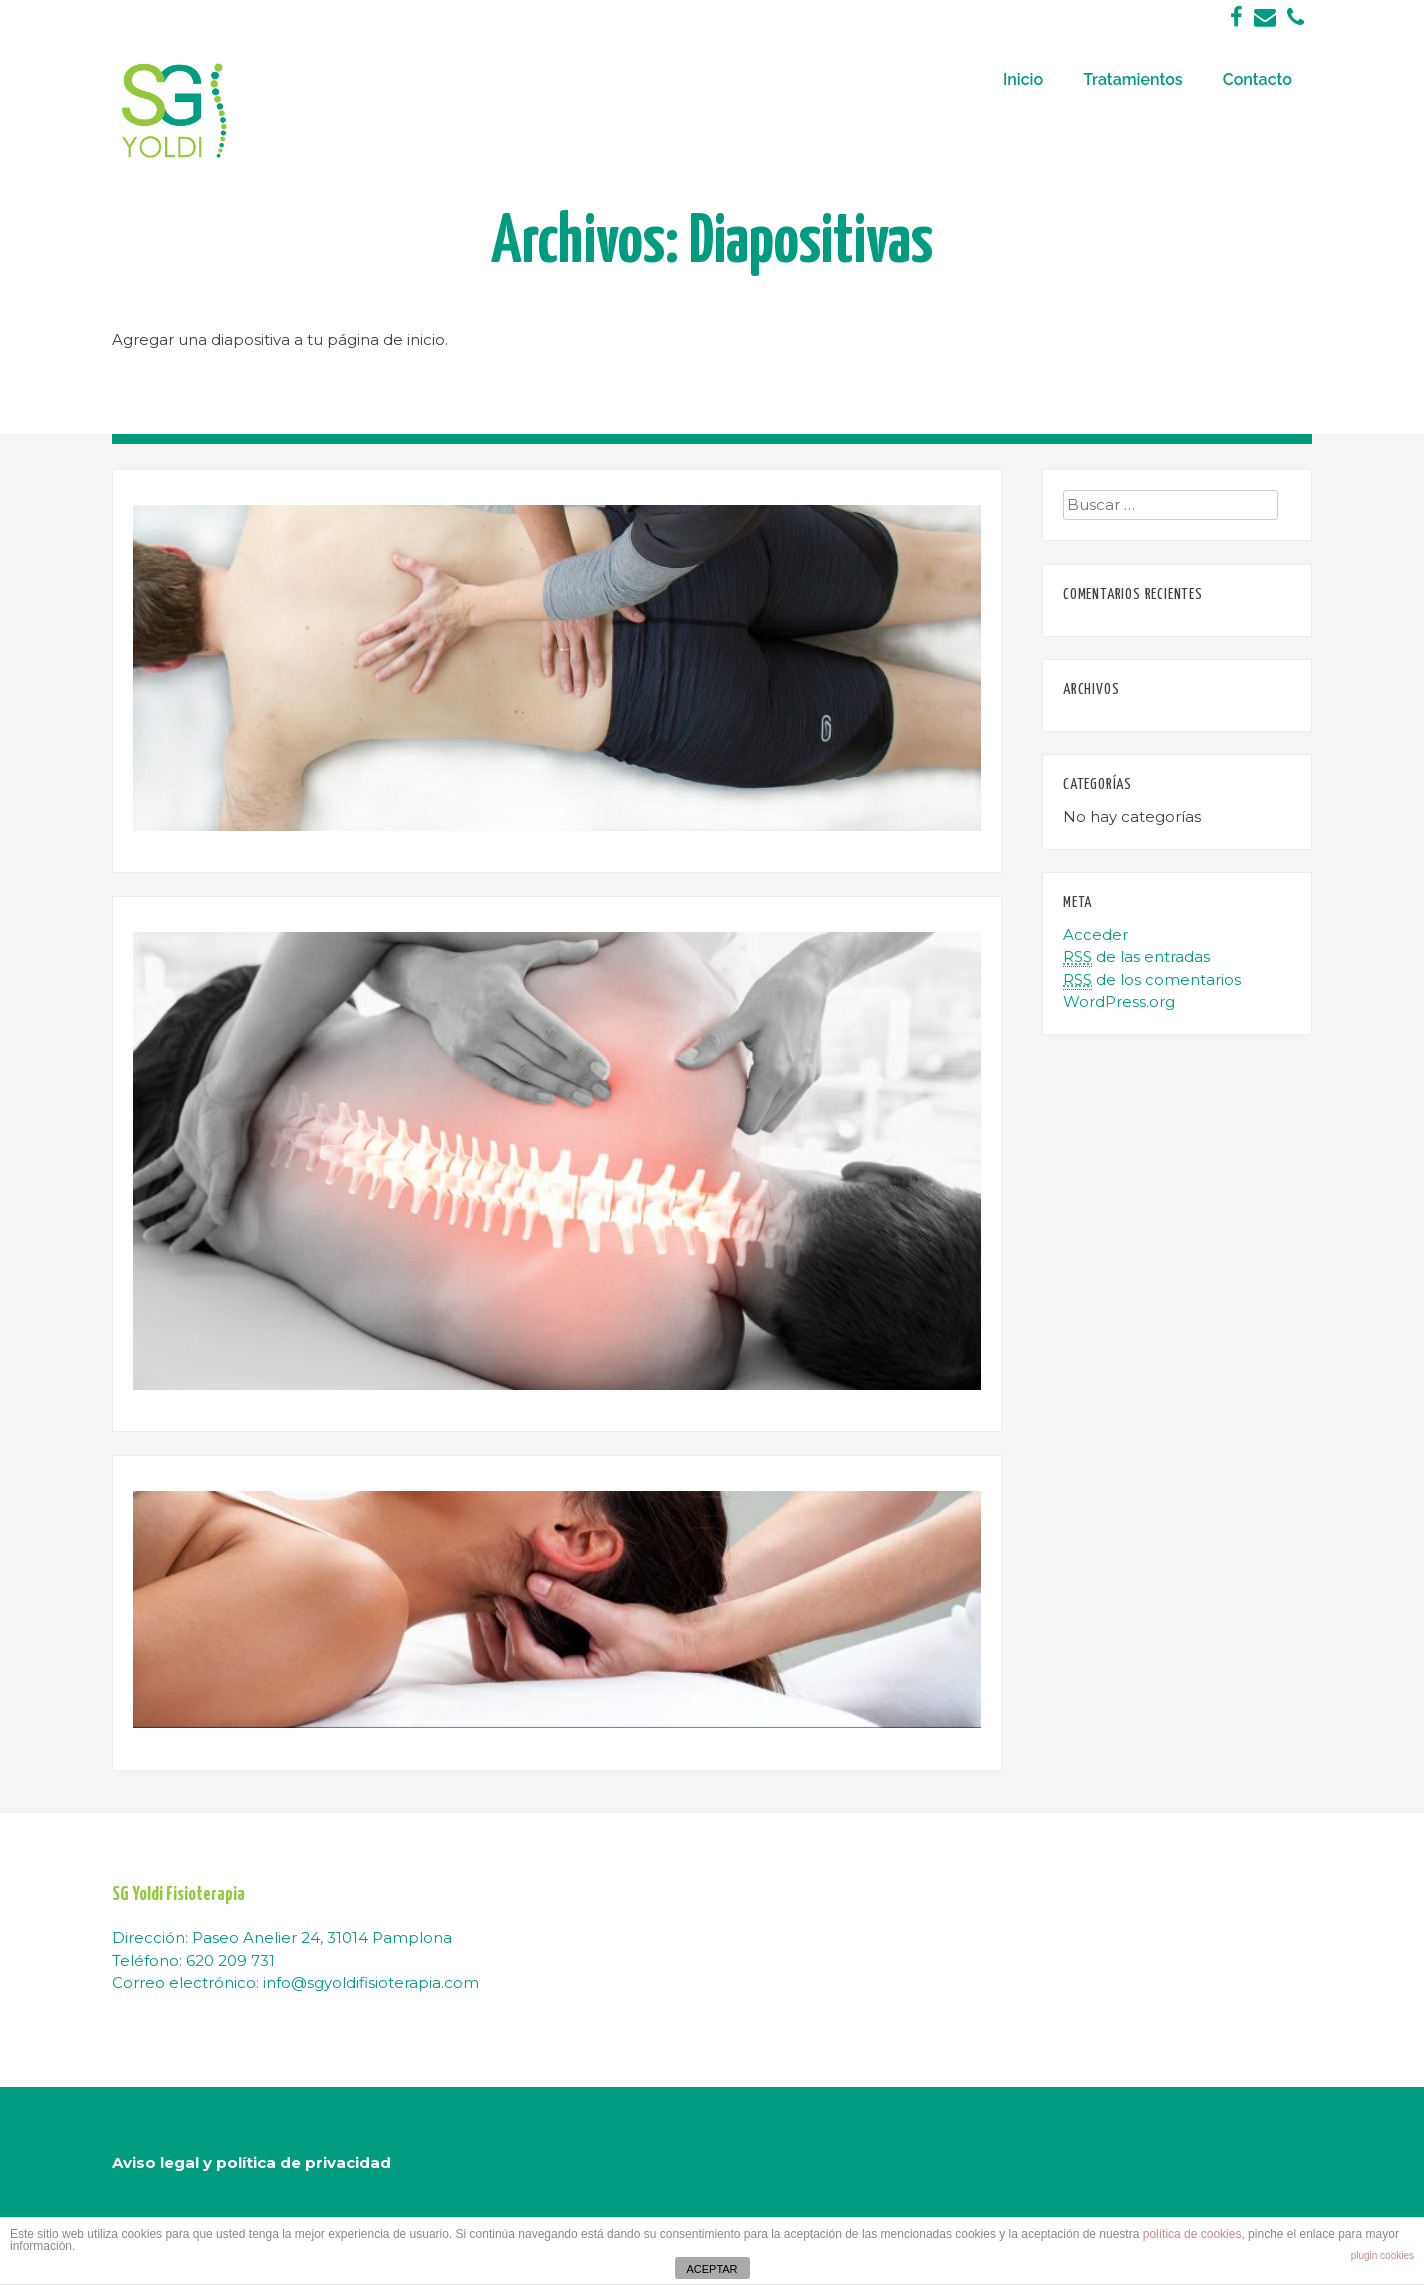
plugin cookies (1382, 2255)
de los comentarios (1152, 980)
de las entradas (1136, 957)
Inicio (1023, 79)
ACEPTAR (711, 2269)
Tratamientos (1133, 79)
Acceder (1095, 934)
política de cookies (1192, 2234)
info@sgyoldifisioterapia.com (371, 1982)
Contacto (1257, 79)
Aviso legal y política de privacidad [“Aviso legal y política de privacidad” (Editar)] (251, 2162)
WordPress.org (1119, 1001)
